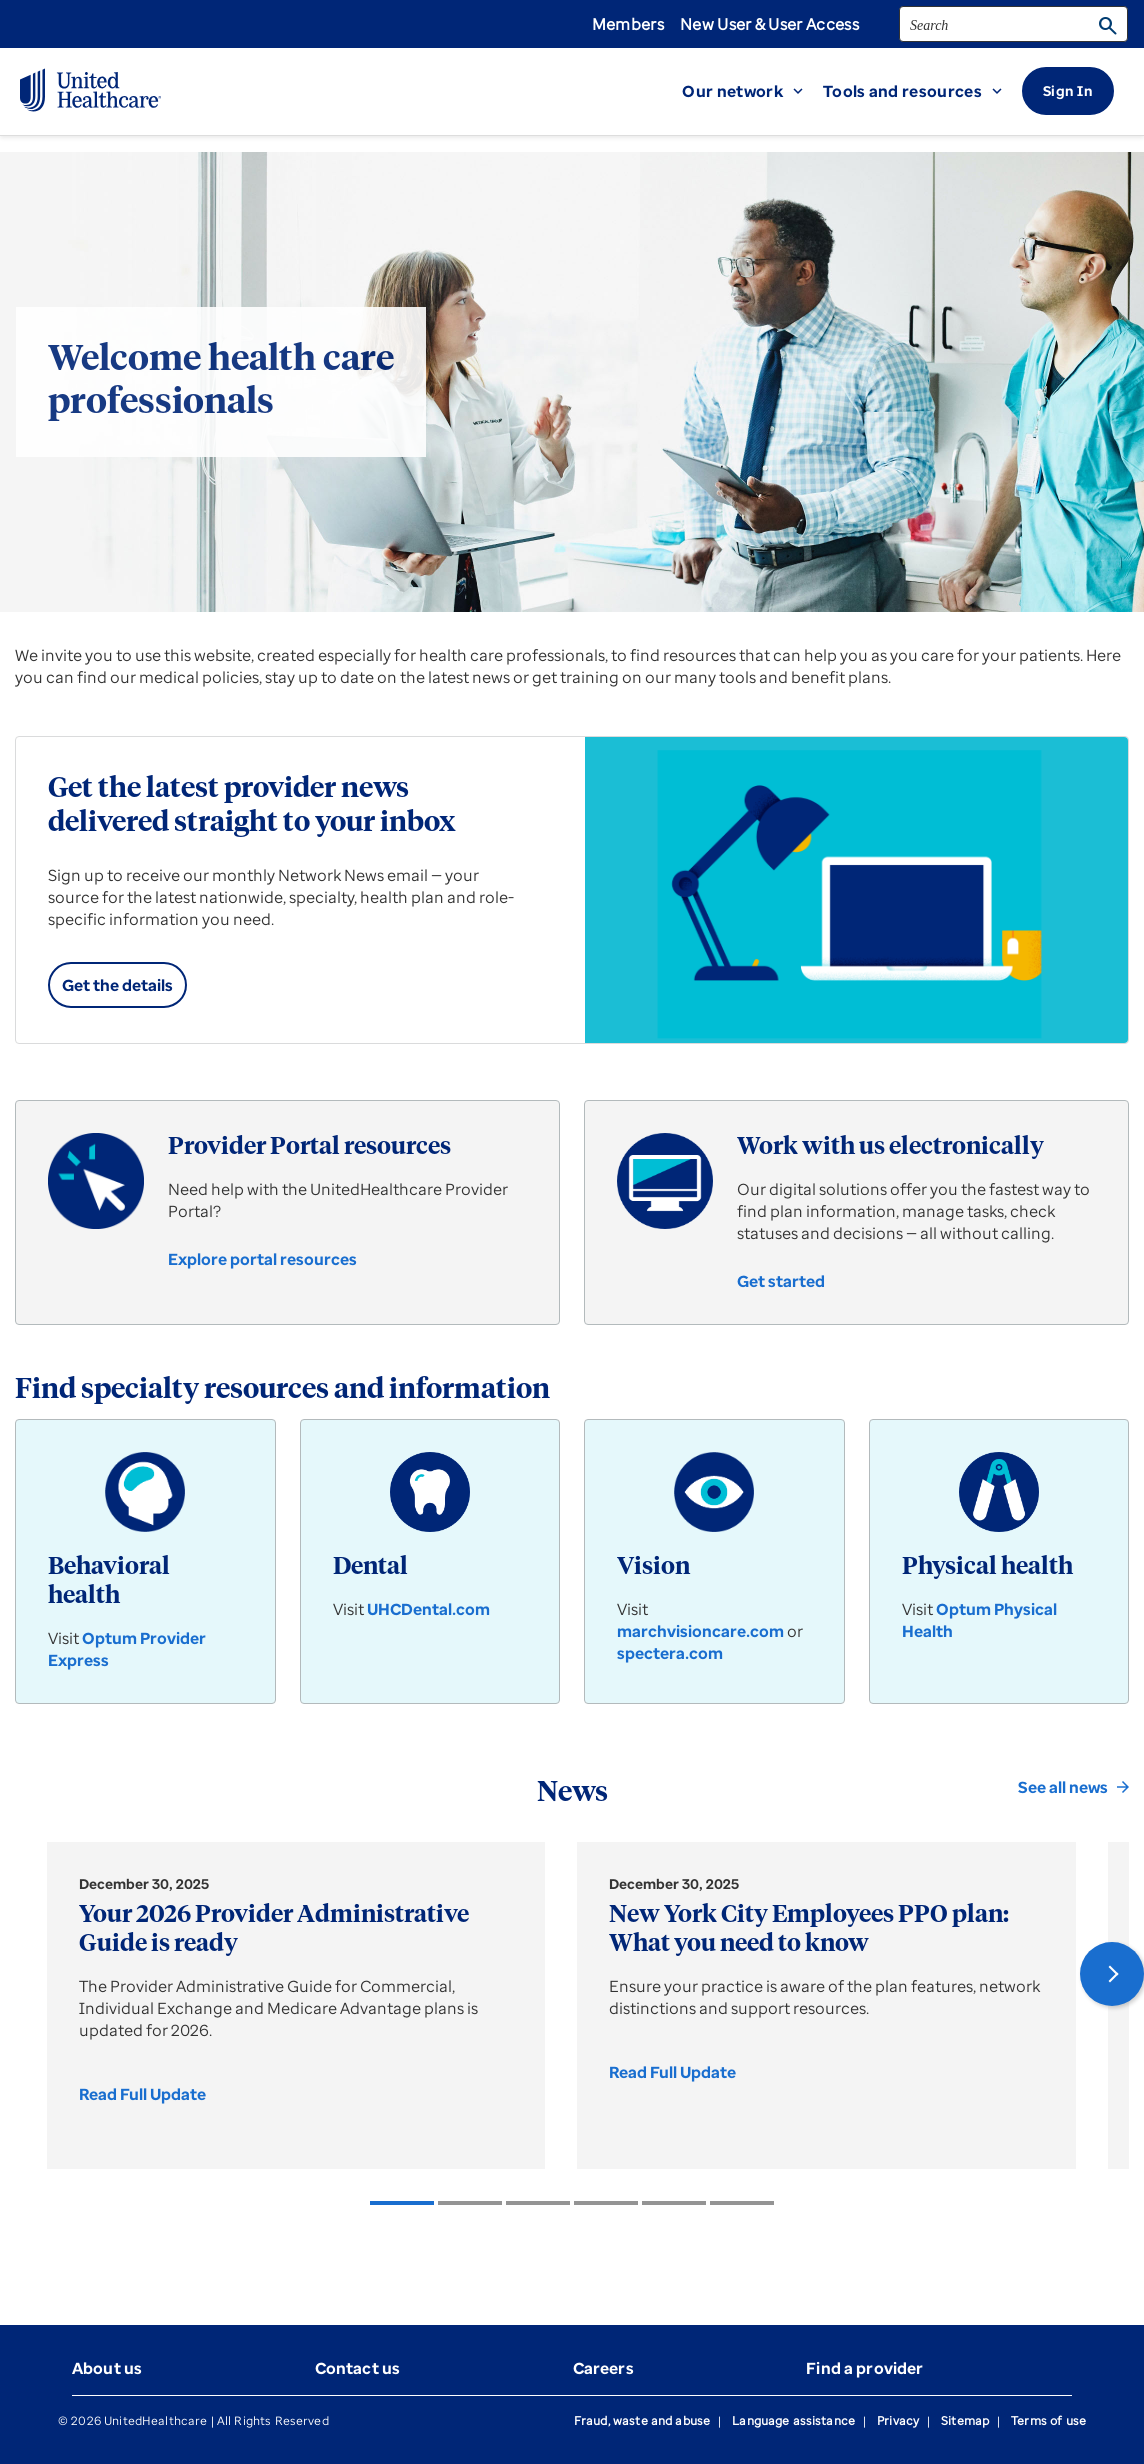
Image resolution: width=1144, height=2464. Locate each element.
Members (628, 24)
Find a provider (864, 2368)
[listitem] (402, 2203)
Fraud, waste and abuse (642, 2420)
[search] (1013, 24)
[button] (752, 91)
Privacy (898, 2420)
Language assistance (793, 2420)
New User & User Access (769, 24)
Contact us (358, 2368)
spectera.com (670, 1653)
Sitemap (965, 2420)
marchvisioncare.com (700, 1631)
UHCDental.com (428, 1609)
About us (107, 2368)
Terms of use (1048, 2420)
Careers (603, 2368)
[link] (117, 985)
